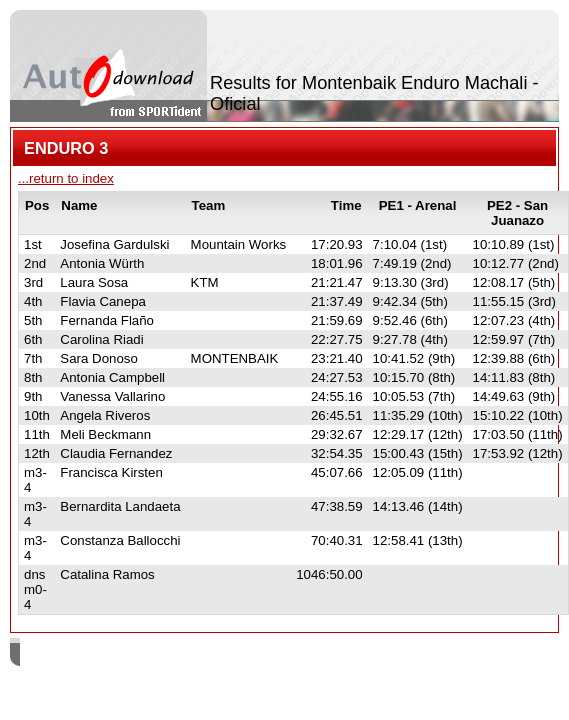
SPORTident (188, 654)
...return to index (66, 178)
